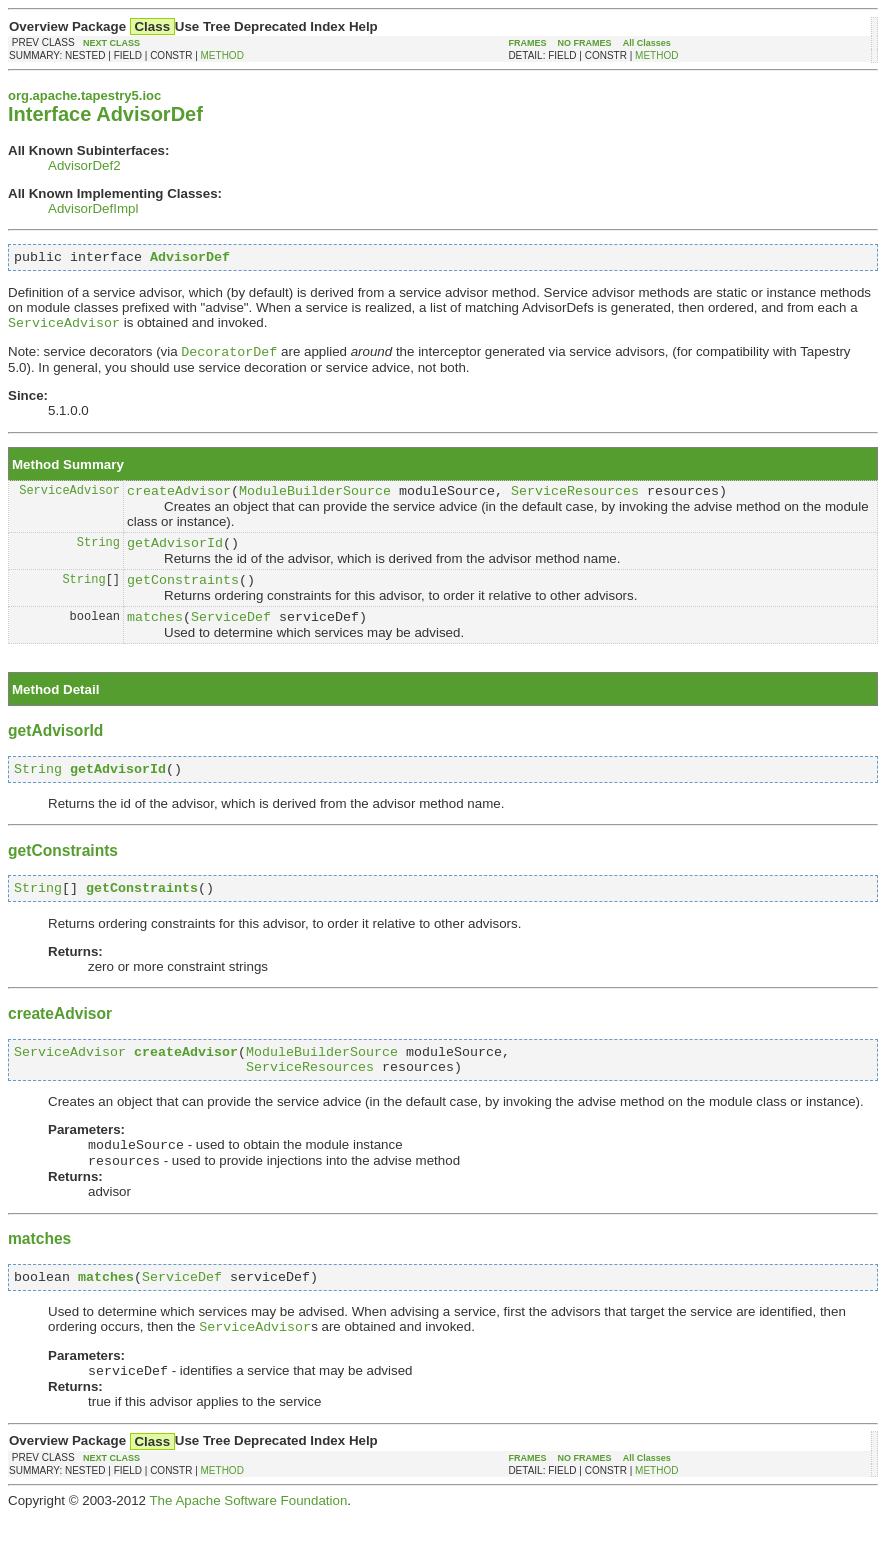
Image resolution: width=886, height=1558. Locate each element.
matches (155, 635)
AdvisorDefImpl (93, 208)
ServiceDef (231, 635)
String (98, 554)
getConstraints (183, 595)
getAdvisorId (175, 555)
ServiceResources (575, 500)
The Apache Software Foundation (248, 1542)
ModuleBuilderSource (315, 500)
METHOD (222, 55)
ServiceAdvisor (69, 499)
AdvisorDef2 (84, 165)
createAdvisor (179, 500)
